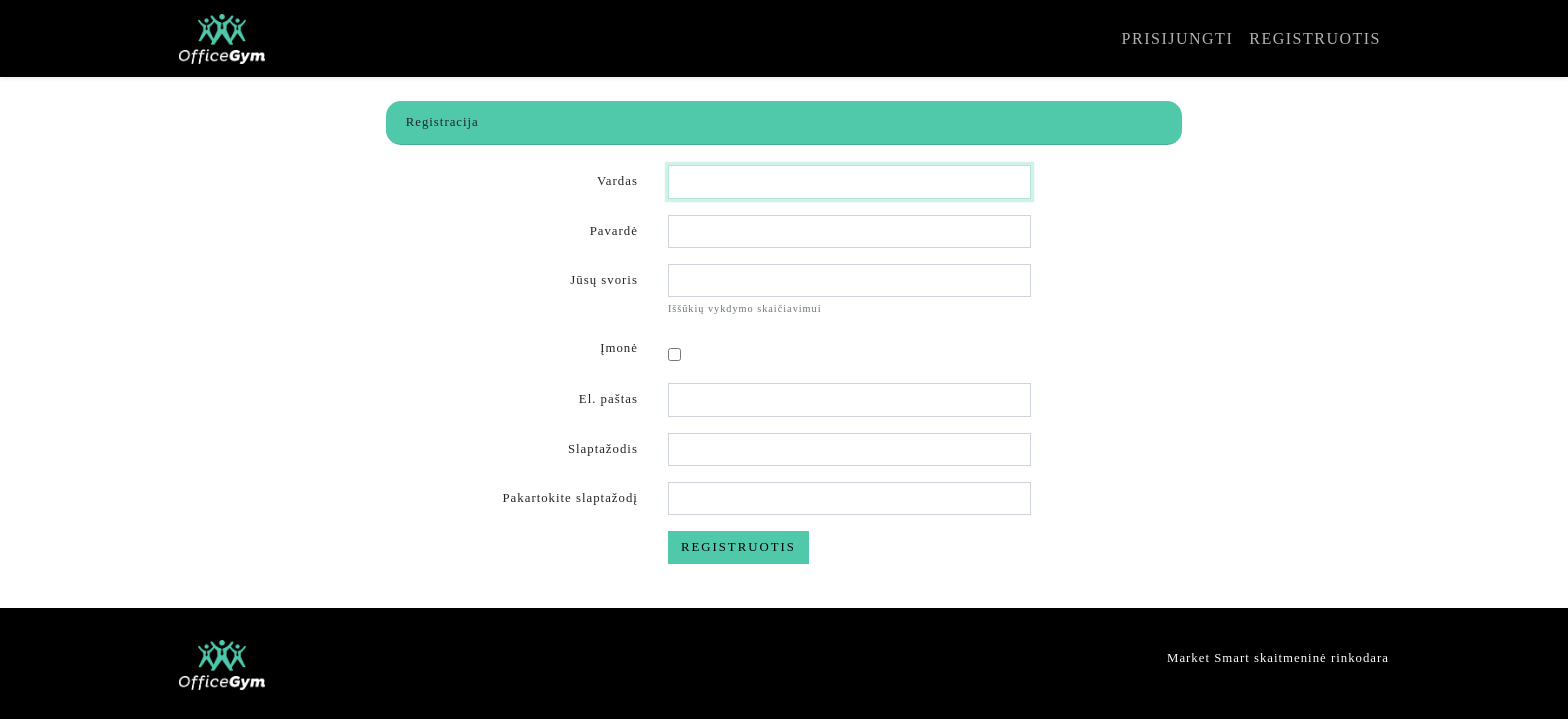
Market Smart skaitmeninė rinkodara (1278, 658)
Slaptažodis (603, 449)
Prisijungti (1178, 38)
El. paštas (608, 399)
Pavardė (614, 231)
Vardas (617, 181)
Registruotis (1315, 38)
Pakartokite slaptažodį (570, 498)
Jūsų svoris (604, 280)
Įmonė (619, 348)
